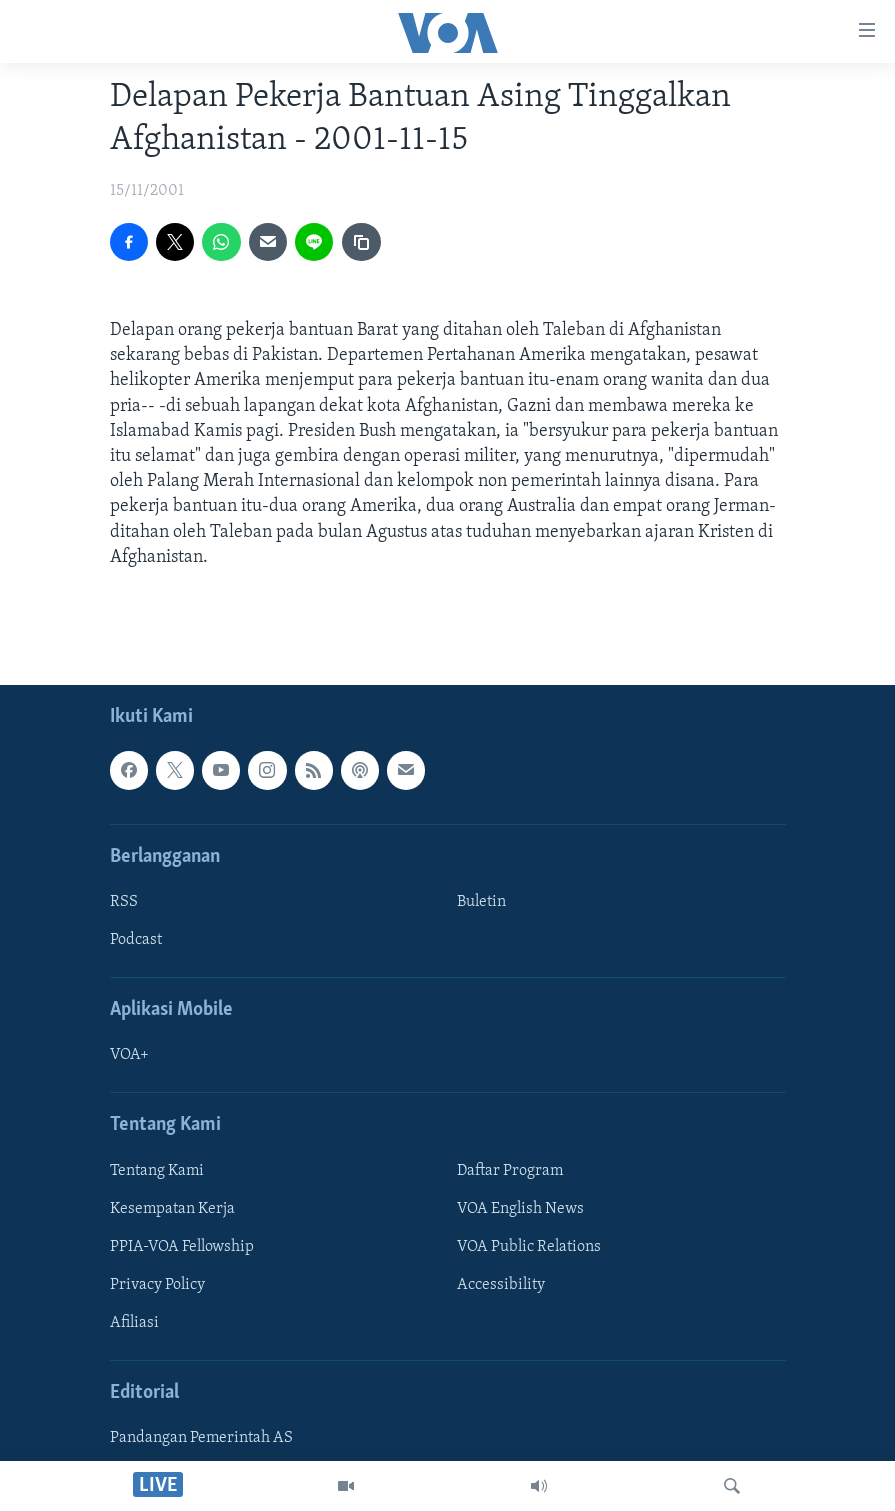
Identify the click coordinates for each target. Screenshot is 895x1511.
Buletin (481, 902)
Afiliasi (134, 1323)
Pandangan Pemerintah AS (201, 1438)
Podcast (136, 940)
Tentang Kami (157, 1171)
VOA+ (129, 1055)
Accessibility (501, 1285)
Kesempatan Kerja (172, 1209)
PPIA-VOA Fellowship (182, 1247)
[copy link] (361, 242)
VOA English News (520, 1209)
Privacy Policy (157, 1285)
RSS (124, 902)
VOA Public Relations (529, 1247)
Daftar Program (510, 1171)
